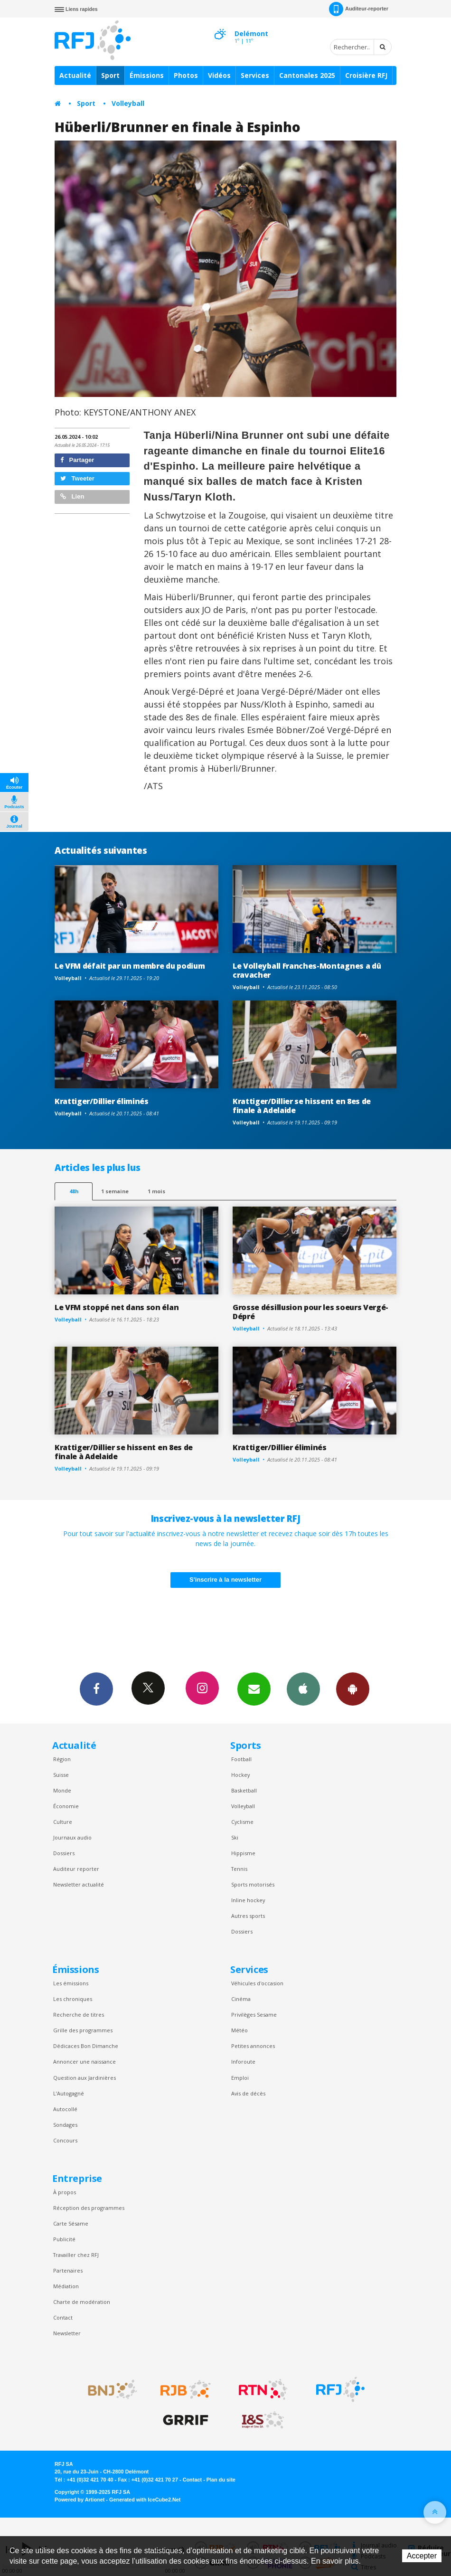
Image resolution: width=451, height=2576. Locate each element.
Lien (72, 496)
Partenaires (68, 2270)
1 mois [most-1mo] (156, 1191)
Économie (66, 1806)
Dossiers (64, 1853)
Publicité (64, 2239)
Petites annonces (253, 2046)
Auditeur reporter (76, 1869)
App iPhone (303, 1688)
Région (62, 1759)
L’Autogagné (68, 2093)
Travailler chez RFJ (76, 2255)
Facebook (96, 1688)
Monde (62, 1790)
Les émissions (70, 1983)
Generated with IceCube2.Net (144, 2499)
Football (241, 1759)
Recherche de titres (78, 2014)
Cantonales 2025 (307, 75)
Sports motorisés (252, 1884)
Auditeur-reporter (358, 9)
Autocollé (65, 2109)
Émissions (147, 75)
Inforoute (243, 2061)
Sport (110, 75)
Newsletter (67, 2333)
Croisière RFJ (366, 75)
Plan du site (221, 2479)
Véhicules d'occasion (257, 1983)
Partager (77, 459)
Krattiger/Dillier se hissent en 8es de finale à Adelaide (302, 1105)
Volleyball (128, 103)
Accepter (422, 2556)
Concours (65, 2140)
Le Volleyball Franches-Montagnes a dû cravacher (307, 970)
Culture (62, 1822)
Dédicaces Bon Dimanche (85, 2046)
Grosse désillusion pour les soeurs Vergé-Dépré (310, 1311)
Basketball (244, 1790)
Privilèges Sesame (254, 2014)
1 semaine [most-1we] (115, 1191)
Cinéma (241, 1999)
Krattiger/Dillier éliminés (102, 1101)
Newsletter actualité (78, 1884)
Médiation (66, 2286)
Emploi (240, 2078)
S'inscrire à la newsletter (225, 1579)
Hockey (240, 1775)
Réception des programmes (88, 2208)
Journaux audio (72, 1837)
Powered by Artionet (79, 2499)
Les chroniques (72, 1999)
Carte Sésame (70, 2223)
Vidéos (219, 75)
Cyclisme (242, 1822)
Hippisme (243, 1853)
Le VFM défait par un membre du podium (130, 966)
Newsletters (254, 1688)
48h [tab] (73, 1191)
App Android (352, 1688)
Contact (63, 2317)
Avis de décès (248, 2093)
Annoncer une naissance (84, 2061)
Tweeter (77, 478)
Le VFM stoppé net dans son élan (117, 1307)
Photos (186, 75)
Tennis (239, 1869)
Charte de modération (81, 2302)
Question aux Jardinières (84, 2078)
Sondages (65, 2125)
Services (255, 75)
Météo (239, 2030)
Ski (234, 1837)
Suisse (61, 1775)
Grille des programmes (83, 2030)
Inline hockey (248, 1900)
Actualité (75, 75)
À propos (64, 2192)
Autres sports (248, 1916)
